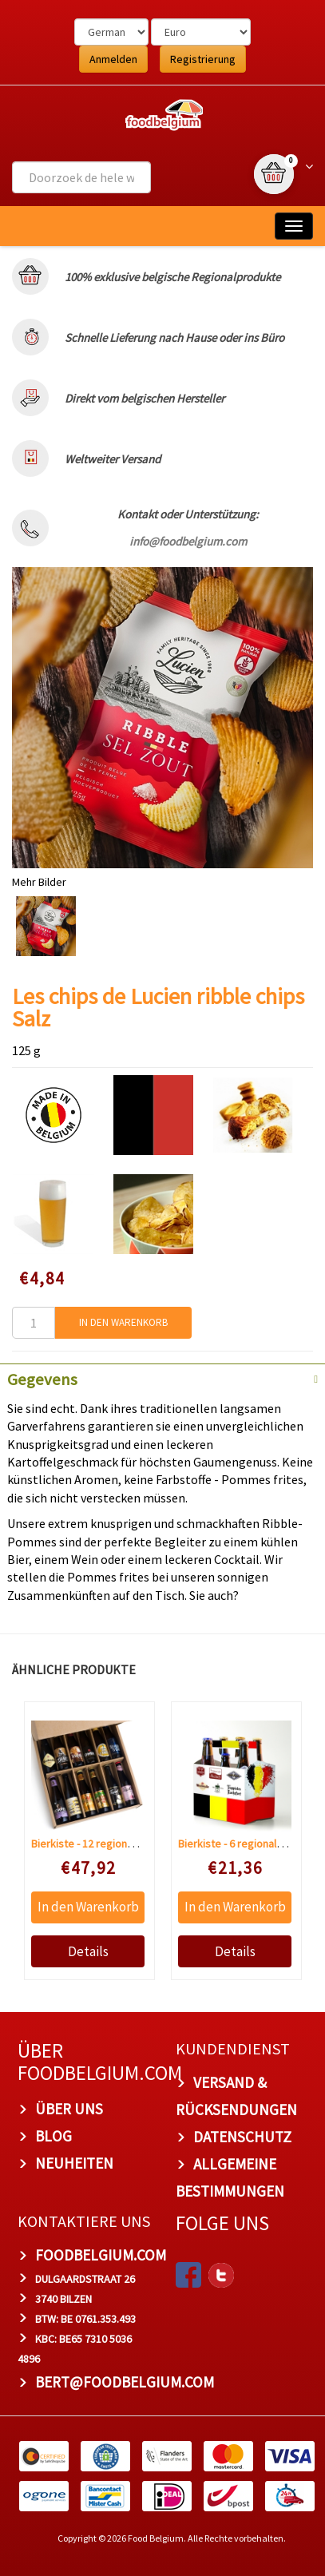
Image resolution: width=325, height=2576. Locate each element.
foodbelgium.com (100, 2254)
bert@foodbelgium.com (124, 2381)
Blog (53, 2135)
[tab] (162, 1377)
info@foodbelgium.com (188, 541)
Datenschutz (242, 2136)
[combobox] (81, 177)
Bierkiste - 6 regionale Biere (243, 1843)
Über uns (69, 2108)
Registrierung (203, 59)
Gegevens (42, 1379)
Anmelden (113, 59)
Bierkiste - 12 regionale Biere (99, 1843)
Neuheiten (74, 2163)
